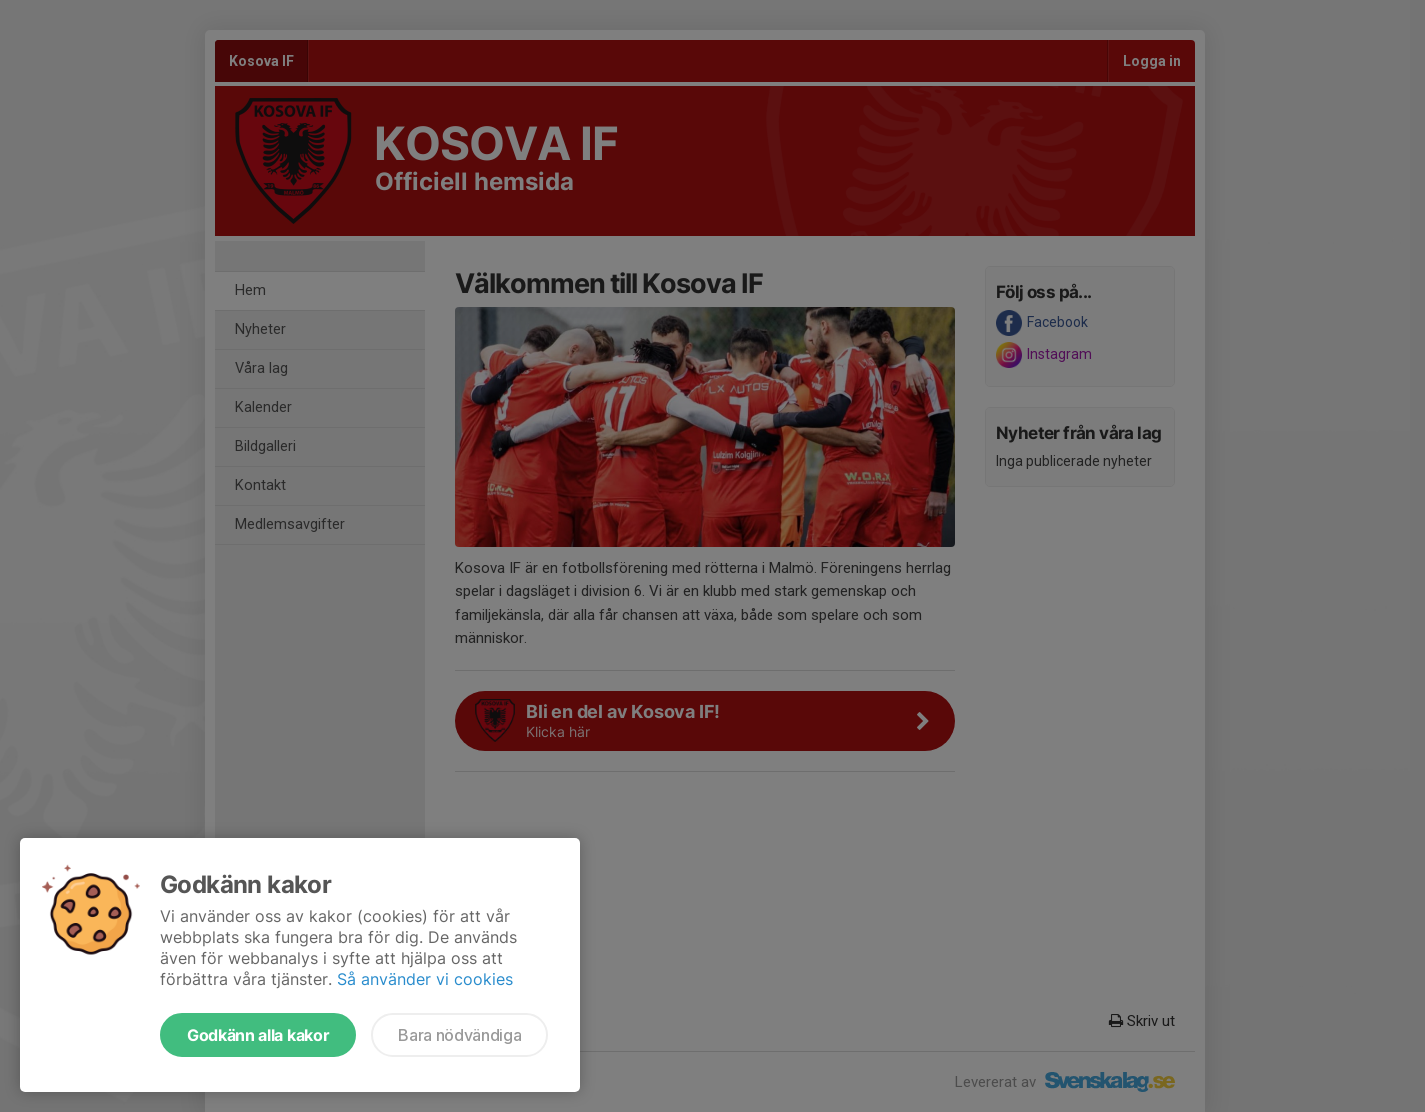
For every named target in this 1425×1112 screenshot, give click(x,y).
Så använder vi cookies (425, 979)
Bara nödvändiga (459, 1035)
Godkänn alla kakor (258, 1035)
